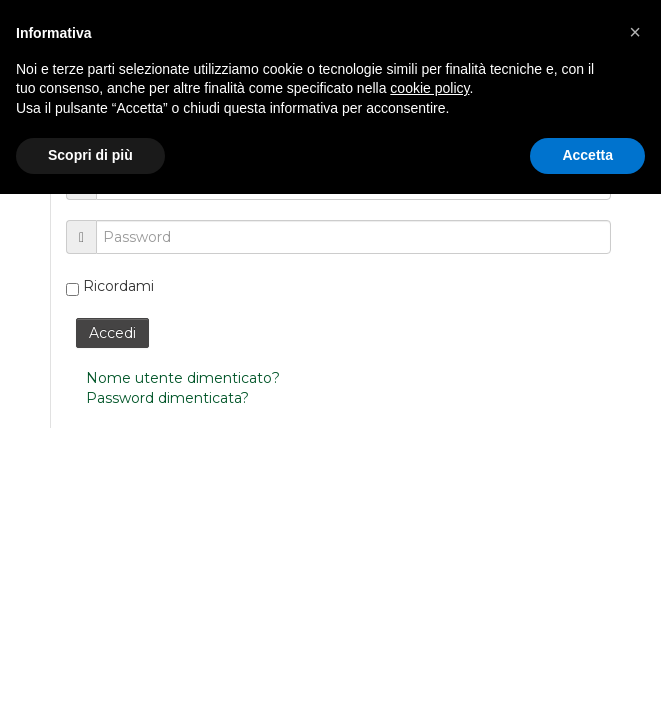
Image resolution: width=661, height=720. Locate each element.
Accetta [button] (587, 155)
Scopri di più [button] (90, 155)
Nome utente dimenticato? (183, 378)
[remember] (72, 289)
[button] (635, 32)
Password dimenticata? (167, 398)
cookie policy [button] (429, 88)
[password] (353, 237)
